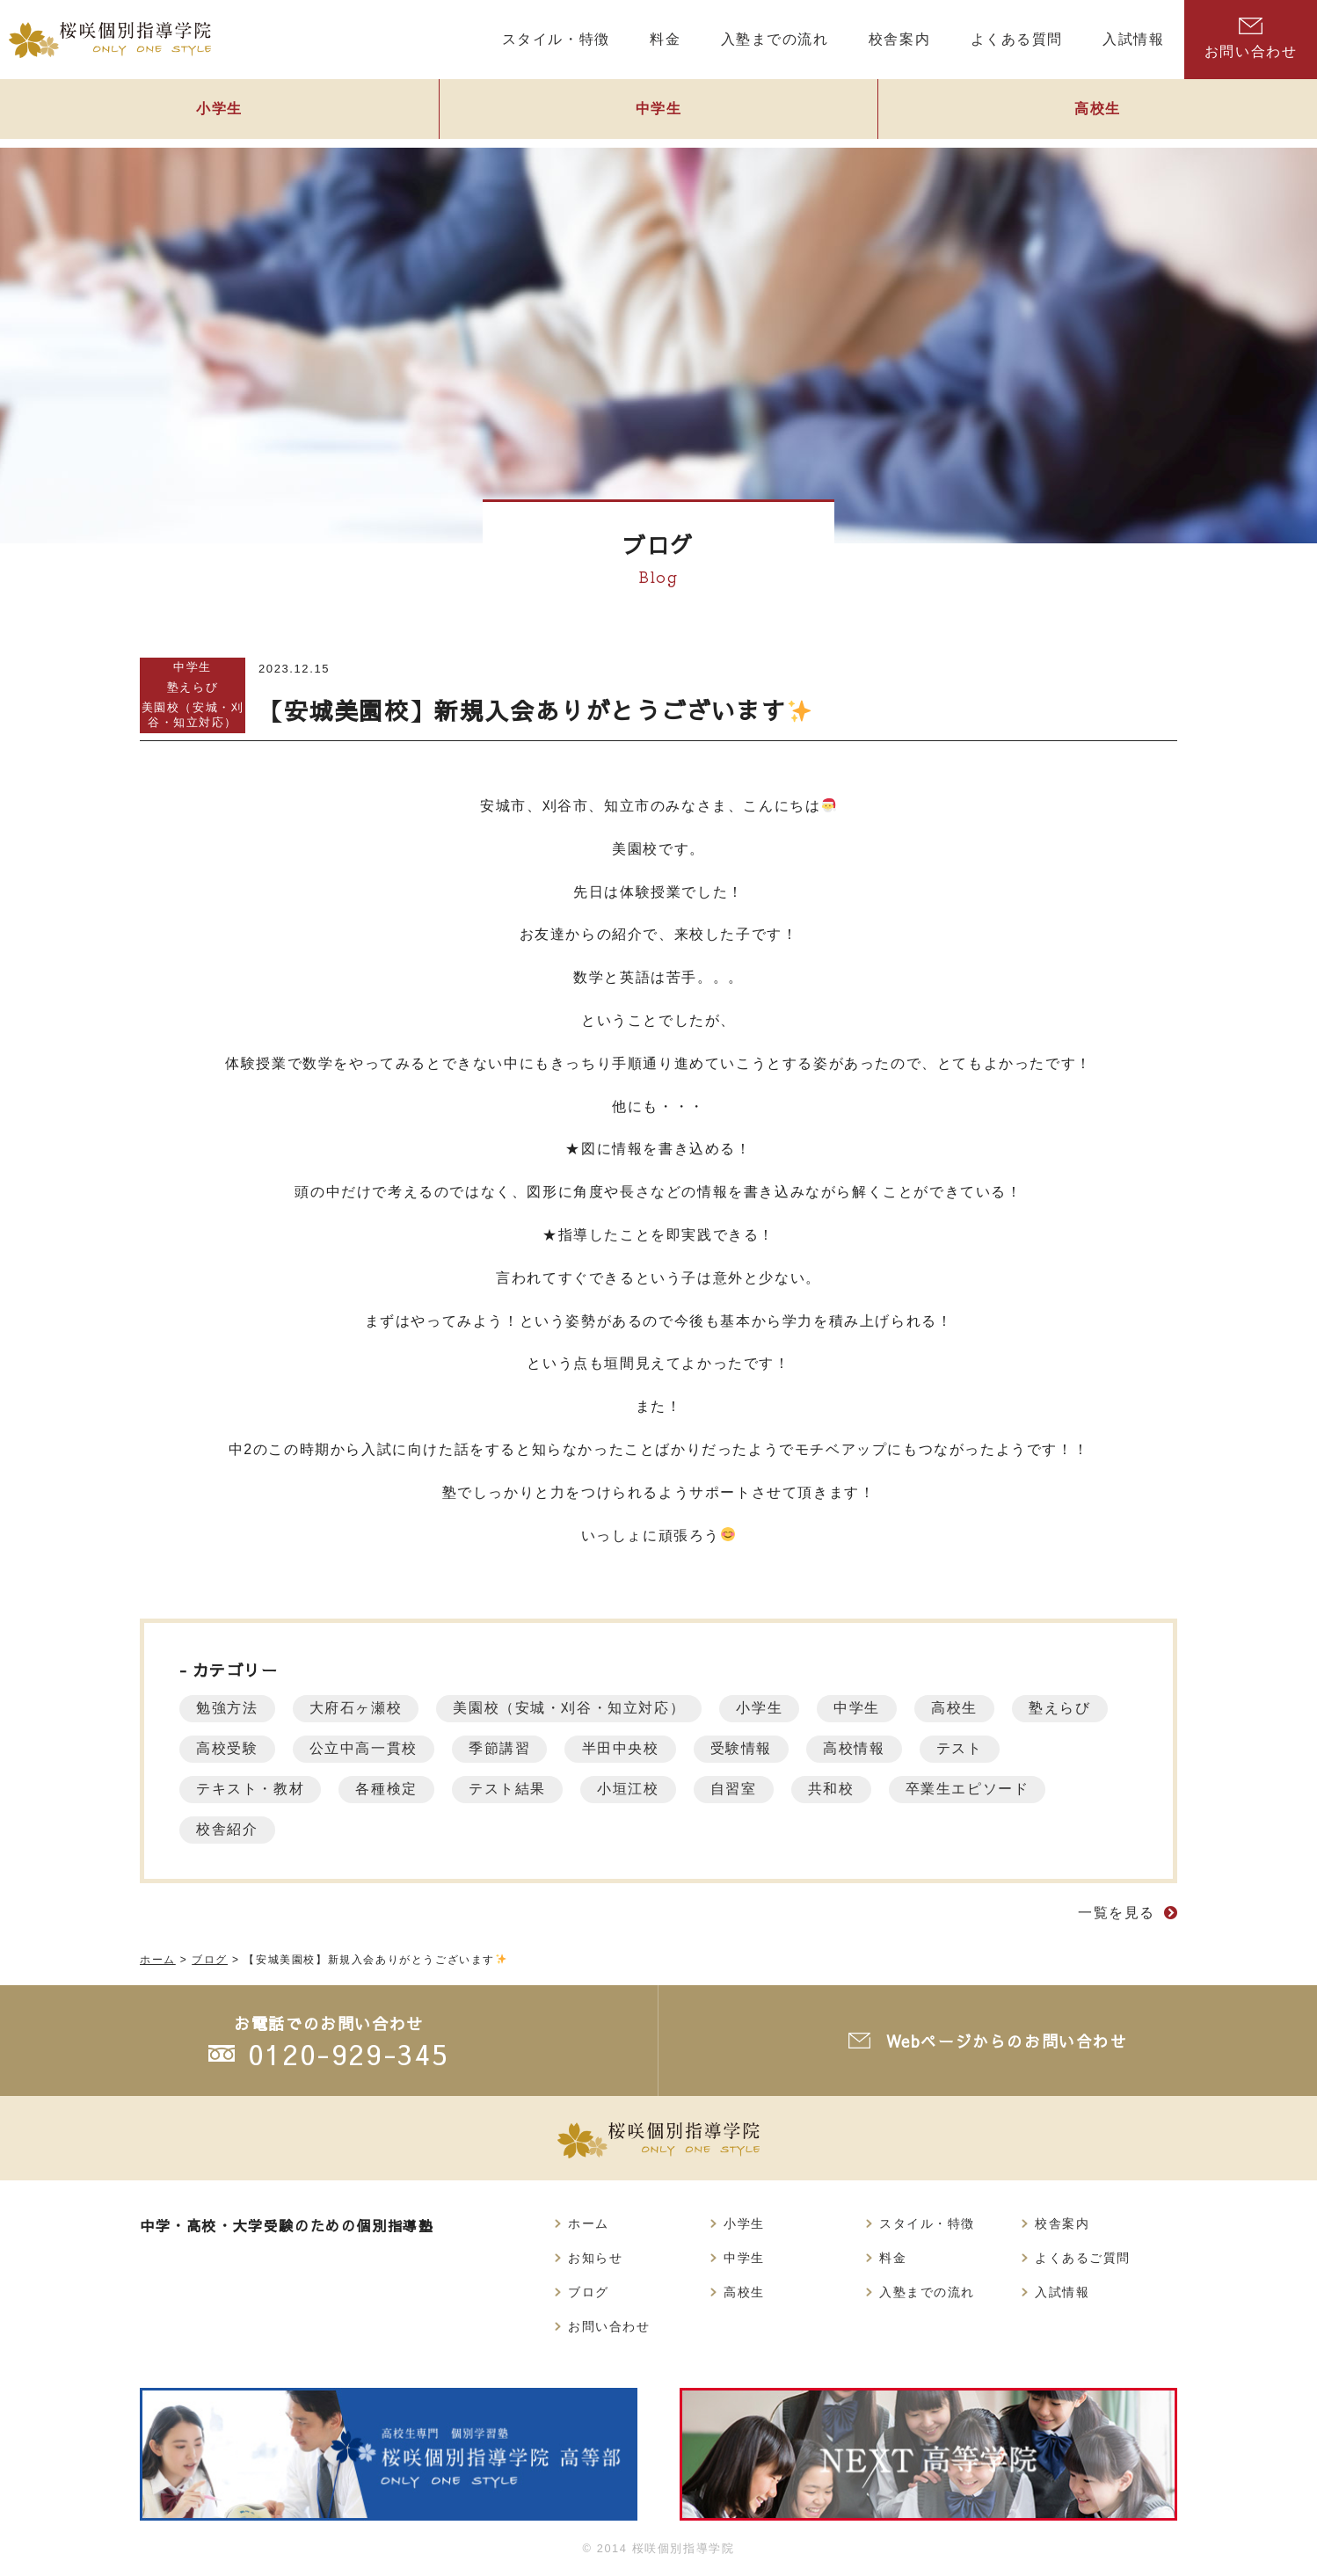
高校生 (964, 1707)
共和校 (840, 1788)
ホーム (588, 2223)
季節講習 (504, 1748)
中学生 (658, 111)
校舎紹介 (227, 1829)
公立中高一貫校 (365, 1748)
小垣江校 (634, 1788)
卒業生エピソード (978, 1788)
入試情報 (1062, 2292)
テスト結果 (511, 1788)
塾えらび (192, 687)
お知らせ (595, 2258)
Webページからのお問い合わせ (1007, 2041)
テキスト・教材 (251, 1788)
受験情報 (748, 1748)
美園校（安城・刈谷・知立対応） (193, 715)
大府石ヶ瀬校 (357, 1707)
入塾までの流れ (927, 2292)
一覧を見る (1116, 1912)
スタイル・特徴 (927, 2223)
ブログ (588, 2292)
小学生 (219, 111)
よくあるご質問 (1083, 2258)
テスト (970, 1748)
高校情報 (862, 1748)
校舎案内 (1062, 2223)
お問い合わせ (1251, 38)
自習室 (740, 1788)
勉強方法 (227, 1707)
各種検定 (388, 1788)
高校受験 (227, 1748)
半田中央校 (626, 1748)
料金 (892, 2258)
